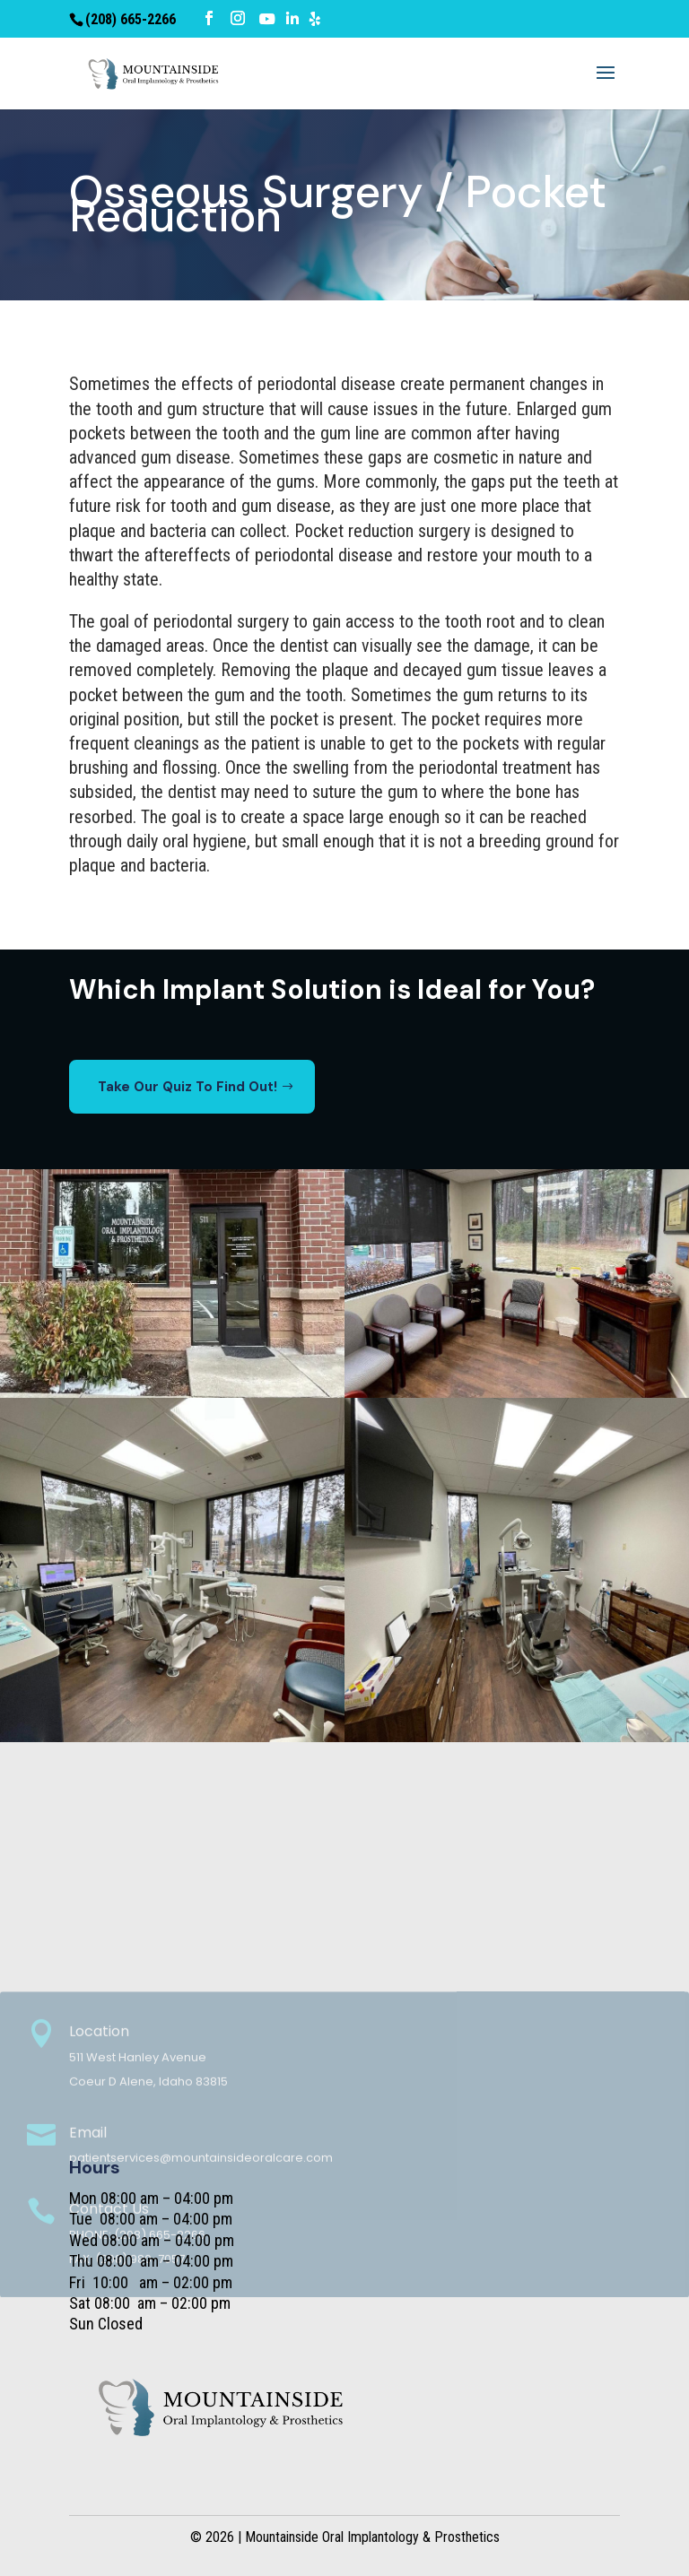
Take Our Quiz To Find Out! (187, 1087)
